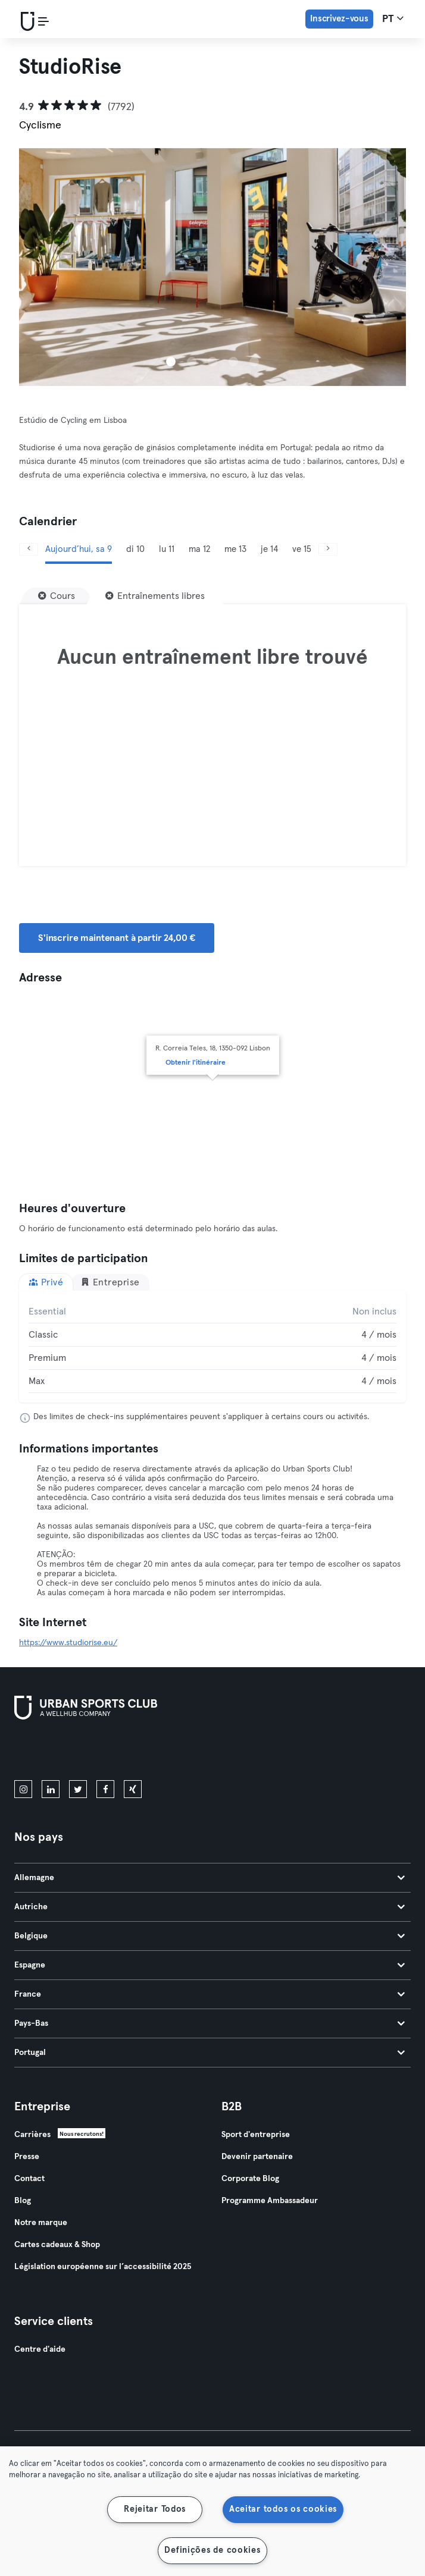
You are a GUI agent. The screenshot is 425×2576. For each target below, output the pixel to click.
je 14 (269, 549)
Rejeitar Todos (155, 2509)
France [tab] (209, 1994)
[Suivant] (328, 549)
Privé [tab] (46, 1282)
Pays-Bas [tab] (209, 2023)
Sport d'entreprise (255, 2135)
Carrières (32, 2135)
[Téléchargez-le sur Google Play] (142, 1752)
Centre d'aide (39, 2349)
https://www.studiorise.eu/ (68, 1643)
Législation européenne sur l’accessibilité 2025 (102, 2267)
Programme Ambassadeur (269, 2201)
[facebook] (105, 1789)
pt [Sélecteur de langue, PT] (393, 18)
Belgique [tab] (209, 1936)
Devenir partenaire (257, 2157)
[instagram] (23, 1789)
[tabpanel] (212, 1346)
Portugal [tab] (209, 2052)
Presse (26, 2157)
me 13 (235, 549)
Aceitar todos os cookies (283, 2509)
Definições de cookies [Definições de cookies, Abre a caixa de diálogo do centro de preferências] (212, 2550)
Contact (29, 2179)
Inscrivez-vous (339, 18)
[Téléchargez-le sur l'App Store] (54, 1752)
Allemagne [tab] (209, 1878)
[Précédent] (28, 549)
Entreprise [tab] (110, 1282)
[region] (212, 2511)
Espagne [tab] (209, 1965)
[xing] (133, 1789)
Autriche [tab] (209, 1907)
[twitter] (78, 1789)
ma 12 (199, 549)
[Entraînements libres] (155, 596)
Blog (22, 2201)
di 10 (135, 549)
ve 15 (301, 549)
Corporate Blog (250, 2179)
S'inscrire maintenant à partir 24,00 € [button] (116, 938)
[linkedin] (51, 1789)
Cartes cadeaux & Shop (57, 2245)
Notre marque (40, 2223)
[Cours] (56, 596)
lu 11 (166, 549)
